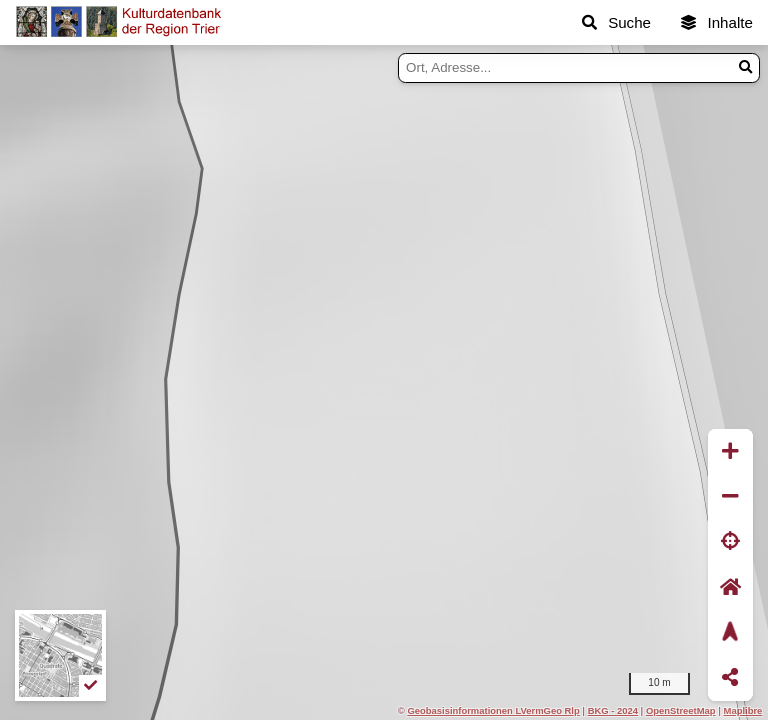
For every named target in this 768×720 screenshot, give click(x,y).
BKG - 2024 (613, 710)
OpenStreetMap (681, 710)
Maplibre (743, 710)
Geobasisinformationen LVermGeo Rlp (493, 710)
